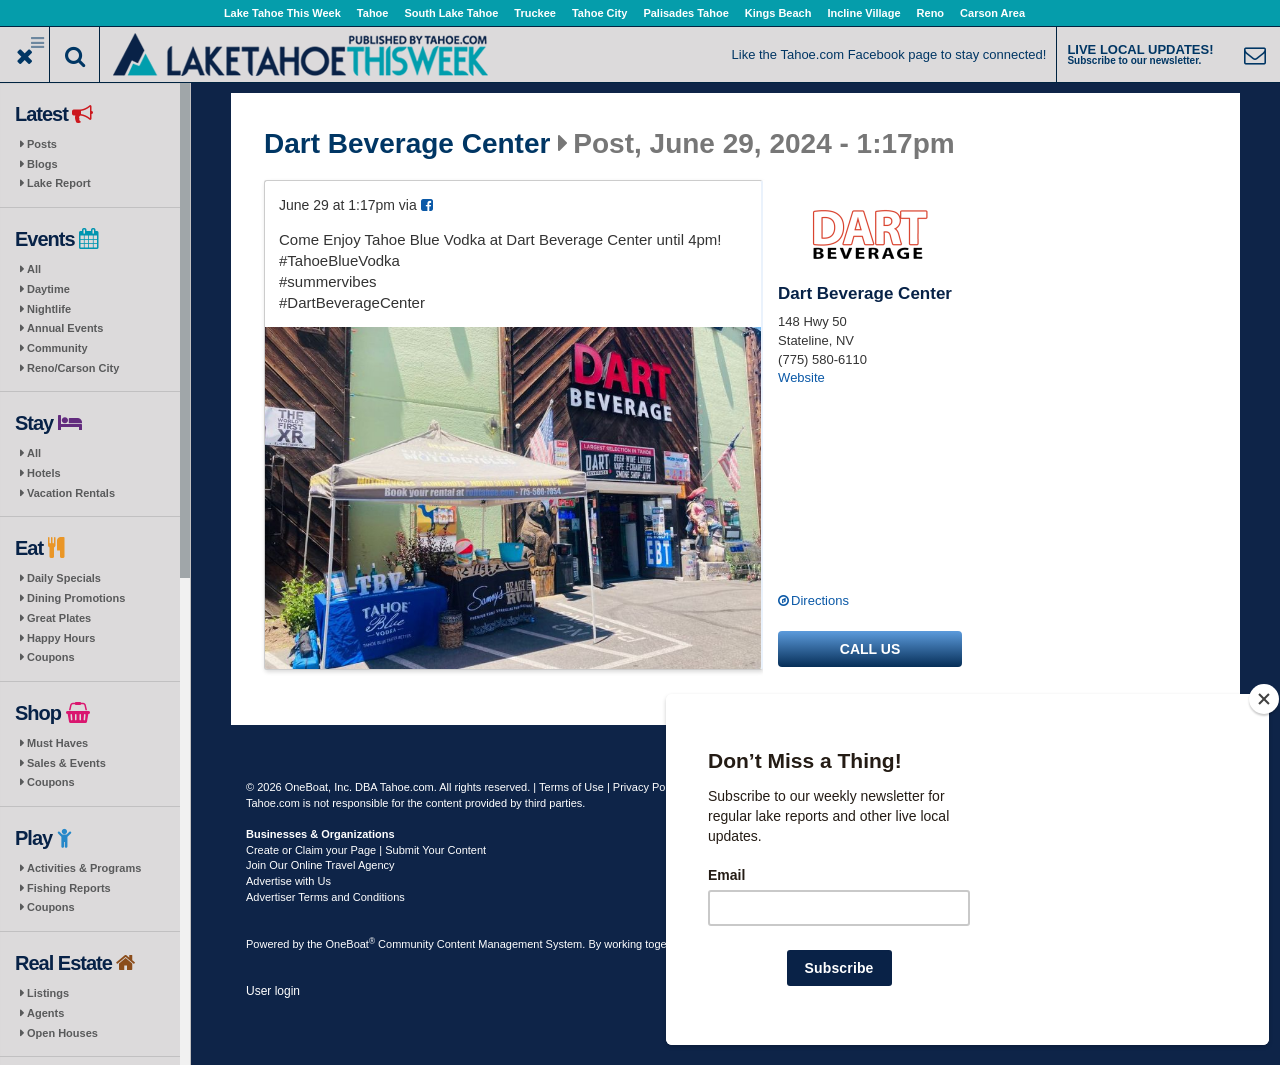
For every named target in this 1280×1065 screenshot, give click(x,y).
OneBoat (351, 944)
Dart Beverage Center (407, 144)
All (34, 269)
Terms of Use (571, 787)
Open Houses (62, 1033)
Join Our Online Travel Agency (320, 865)
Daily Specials (64, 578)
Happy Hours (61, 638)
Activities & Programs (84, 868)
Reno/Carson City (73, 368)
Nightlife (49, 309)
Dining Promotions (76, 598)
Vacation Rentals (71, 493)
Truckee (535, 13)
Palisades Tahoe (685, 13)
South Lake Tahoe (451, 13)
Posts (42, 144)
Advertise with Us (288, 881)
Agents (45, 1013)
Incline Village (863, 13)
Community (57, 348)
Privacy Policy (647, 787)
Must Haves (57, 743)
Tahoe (373, 13)
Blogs (42, 164)
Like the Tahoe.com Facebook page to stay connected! (889, 54)
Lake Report (59, 183)
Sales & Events (66, 763)
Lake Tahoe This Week (282, 13)
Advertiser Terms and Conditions (325, 897)
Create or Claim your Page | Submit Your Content (366, 850)
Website (801, 377)
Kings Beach (778, 13)
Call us (870, 649)
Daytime (48, 289)
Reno (931, 13)
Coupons (51, 657)
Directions (820, 600)
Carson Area (992, 13)
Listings (48, 993)
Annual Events (65, 328)
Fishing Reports (69, 888)
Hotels (44, 473)
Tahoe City (599, 13)
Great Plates (59, 618)
